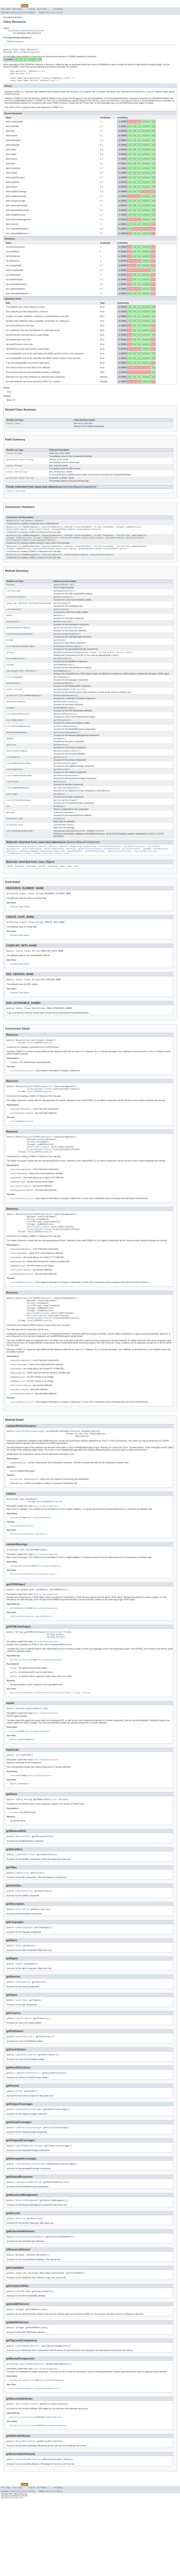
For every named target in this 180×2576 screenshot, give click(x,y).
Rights (9, 755)
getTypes (58, 813)
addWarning (75, 868)
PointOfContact (20, 729)
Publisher (17, 735)
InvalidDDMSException (39, 1069)
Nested (12, 12)
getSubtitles (61, 787)
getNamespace (161, 871)
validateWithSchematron (66, 852)
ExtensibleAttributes (63, 535)
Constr (24, 12)
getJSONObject (61, 683)
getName (58, 703)
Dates (9, 625)
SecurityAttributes (16, 535)
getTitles (59, 800)
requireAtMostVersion (145, 873)
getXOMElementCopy (95, 873)
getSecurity (60, 761)
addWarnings (90, 868)
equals (57, 593)
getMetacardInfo (62, 696)
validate (58, 839)
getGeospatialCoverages (66, 657)
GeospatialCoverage (22, 657)
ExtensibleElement (22, 644)
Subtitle (17, 787)
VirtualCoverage (21, 820)
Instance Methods (53, 587)
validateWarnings (63, 846)
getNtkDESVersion (63, 722)
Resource (11, 526)
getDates (58, 625)
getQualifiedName (28, 873)
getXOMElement (74, 873)
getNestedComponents (65, 709)
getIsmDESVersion (63, 677)
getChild (70, 871)
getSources (59, 774)
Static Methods (32, 587)
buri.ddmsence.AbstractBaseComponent (26, 30)
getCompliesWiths (63, 599)
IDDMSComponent (15, 41)
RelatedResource (21, 742)
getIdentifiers (62, 670)
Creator (16, 619)
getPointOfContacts (64, 729)
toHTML (27, 876)
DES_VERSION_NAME (58, 469)
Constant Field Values (19, 930)
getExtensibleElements (66, 644)
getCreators (60, 619)
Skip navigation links (9, 3)
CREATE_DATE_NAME (58, 463)
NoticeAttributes (115, 544)
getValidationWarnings (52, 873)
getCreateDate (61, 612)
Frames (31, 9)
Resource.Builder (83, 426)
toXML (67, 876)
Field (19, 12)
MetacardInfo (13, 696)
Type (14, 813)
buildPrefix (13, 871)
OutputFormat (82, 664)
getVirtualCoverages (65, 820)
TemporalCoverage (21, 794)
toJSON (36, 876)
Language (17, 690)
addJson (32, 868)
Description (12, 631)
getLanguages (61, 690)
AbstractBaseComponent (26, 52)
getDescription (62, 631)
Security (11, 761)
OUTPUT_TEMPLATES (16, 496)
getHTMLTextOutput (63, 664)
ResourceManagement (16, 748)
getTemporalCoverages (65, 794)
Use (32, 5)
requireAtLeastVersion (119, 873)
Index (56, 5)
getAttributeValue (32, 871)
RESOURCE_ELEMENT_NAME (61, 482)
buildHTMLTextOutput (110, 868)
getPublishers (61, 735)
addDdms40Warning (16, 868)
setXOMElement (14, 876)
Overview (5, 5)
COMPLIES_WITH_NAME (59, 456)
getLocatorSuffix (131, 871)
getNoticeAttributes (65, 716)
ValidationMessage (22, 852)
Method (32, 12)
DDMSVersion (69, 703)
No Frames (42, 9)
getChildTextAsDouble (89, 871)
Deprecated (47, 5)
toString (47, 876)
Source (15, 774)
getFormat (59, 651)
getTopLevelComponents (66, 807)
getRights (59, 755)
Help (63, 5)
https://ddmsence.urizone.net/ (12, 2573)
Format (9, 651)
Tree (38, 5)
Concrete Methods (76, 587)
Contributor (18, 606)
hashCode (58, 826)
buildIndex (153, 868)
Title (15, 800)
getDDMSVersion (111, 871)
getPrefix (12, 873)
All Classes (58, 9)
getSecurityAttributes (66, 768)
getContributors (62, 606)
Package (15, 5)
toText (58, 876)
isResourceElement (63, 833)
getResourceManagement (66, 748)
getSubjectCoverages (65, 781)
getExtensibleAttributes (67, 638)
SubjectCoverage (21, 781)
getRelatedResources (65, 742)
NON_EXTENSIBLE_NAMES (60, 476)
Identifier (18, 670)
